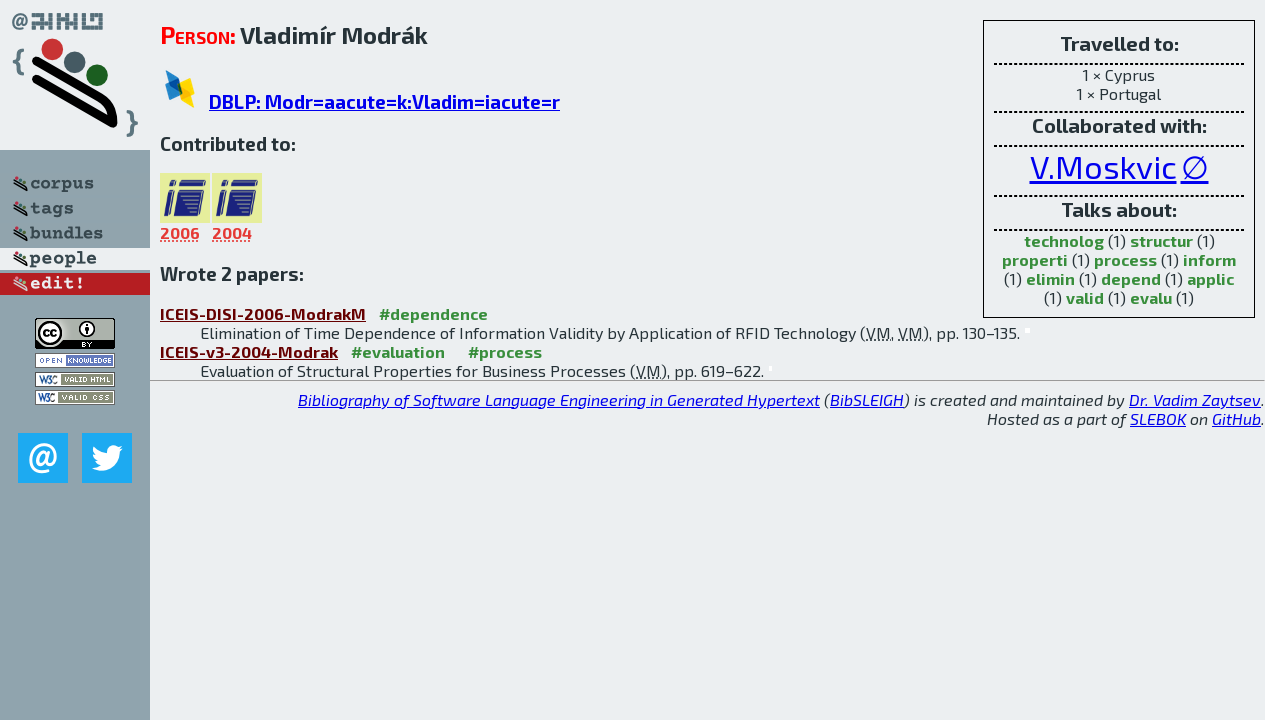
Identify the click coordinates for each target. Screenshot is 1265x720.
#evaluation (398, 351)
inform (1209, 259)
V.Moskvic (1103, 166)
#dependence (433, 313)
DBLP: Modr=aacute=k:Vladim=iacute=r (384, 101)
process (1125, 259)
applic (1210, 278)
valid (1085, 297)
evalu (1151, 297)
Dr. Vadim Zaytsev (1195, 399)
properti (1035, 259)
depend (1131, 278)
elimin (1050, 278)
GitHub (1236, 418)
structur (1161, 240)
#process (505, 351)
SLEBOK (1158, 418)
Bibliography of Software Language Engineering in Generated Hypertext (559, 399)
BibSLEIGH (867, 399)
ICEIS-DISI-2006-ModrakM (263, 313)
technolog (1064, 240)
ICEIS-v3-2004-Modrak (249, 351)
